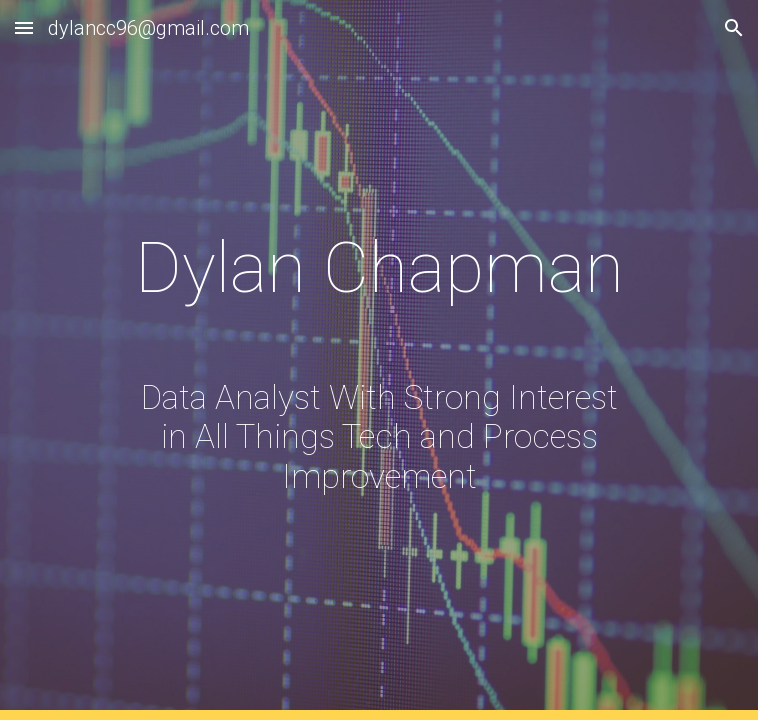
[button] (24, 27)
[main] (378, 360)
